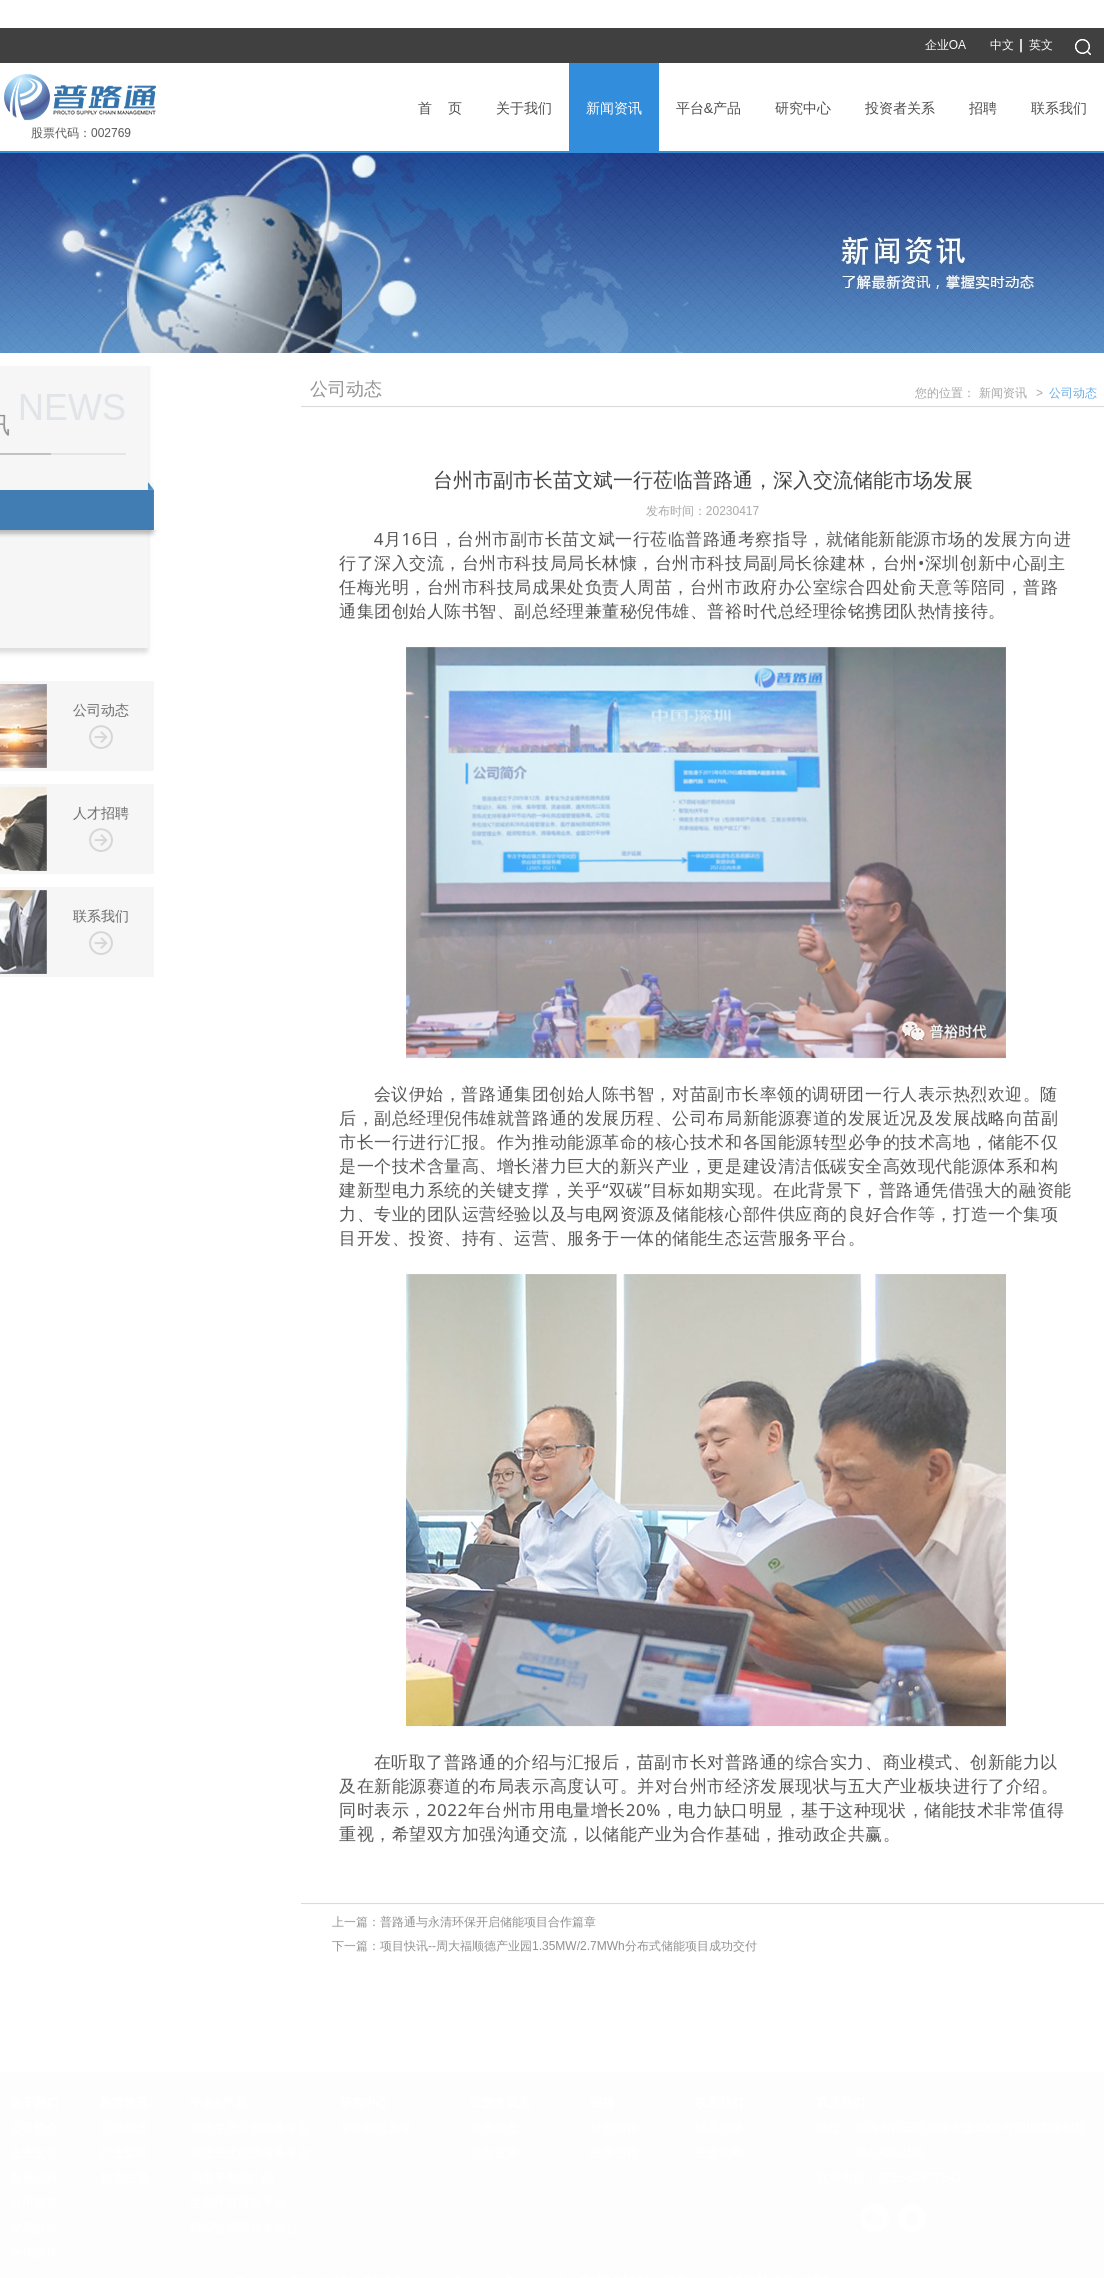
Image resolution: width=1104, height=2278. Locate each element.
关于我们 (524, 108)
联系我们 (1059, 108)
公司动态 (1073, 396)
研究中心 (803, 108)
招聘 (983, 108)
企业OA (945, 45)
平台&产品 (708, 108)
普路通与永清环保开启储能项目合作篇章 (488, 1925)
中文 (1002, 45)
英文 (1041, 45)
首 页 (440, 108)
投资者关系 (900, 108)
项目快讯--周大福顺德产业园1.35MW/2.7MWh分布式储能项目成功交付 (568, 1949)
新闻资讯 (614, 108)
